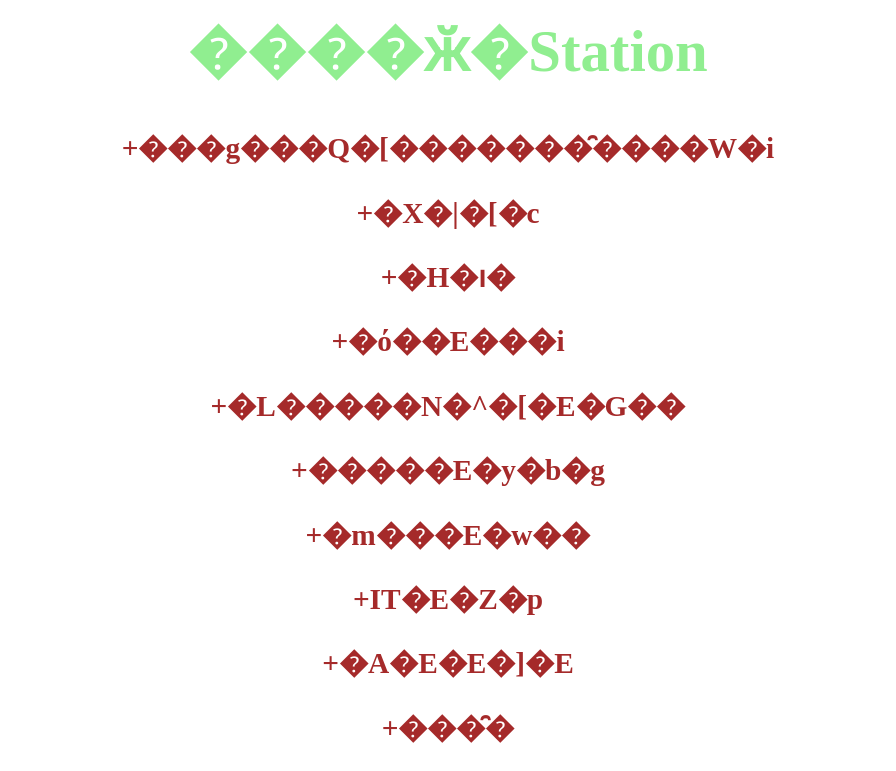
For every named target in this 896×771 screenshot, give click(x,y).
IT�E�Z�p (448, 599)
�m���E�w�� (448, 535)
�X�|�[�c (447, 213)
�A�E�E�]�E (447, 663)
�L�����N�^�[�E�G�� (448, 406)
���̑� (448, 728)
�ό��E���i (447, 341)
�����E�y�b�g (448, 470)
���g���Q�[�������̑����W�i (448, 148)
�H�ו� (448, 277)
